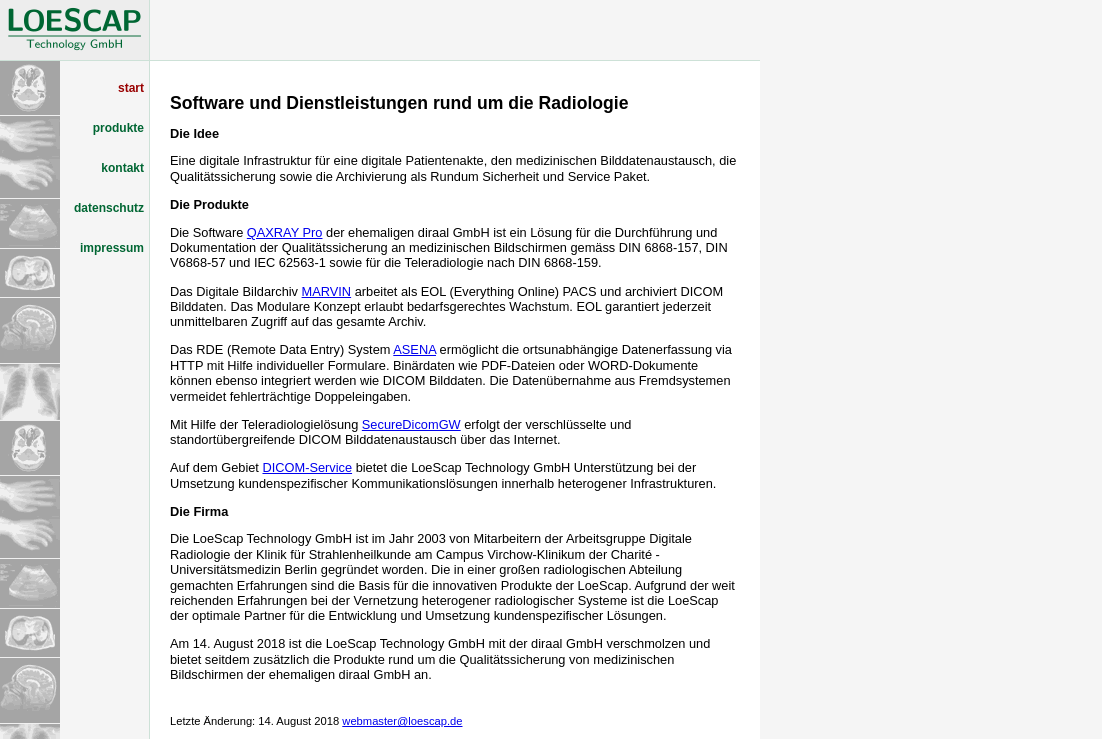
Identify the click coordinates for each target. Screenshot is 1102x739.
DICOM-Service (307, 467)
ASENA (414, 349)
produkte (118, 128)
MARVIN (327, 291)
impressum (112, 248)
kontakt (122, 168)
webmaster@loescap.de (402, 721)
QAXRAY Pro (285, 232)
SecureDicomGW (411, 424)
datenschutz (109, 208)
